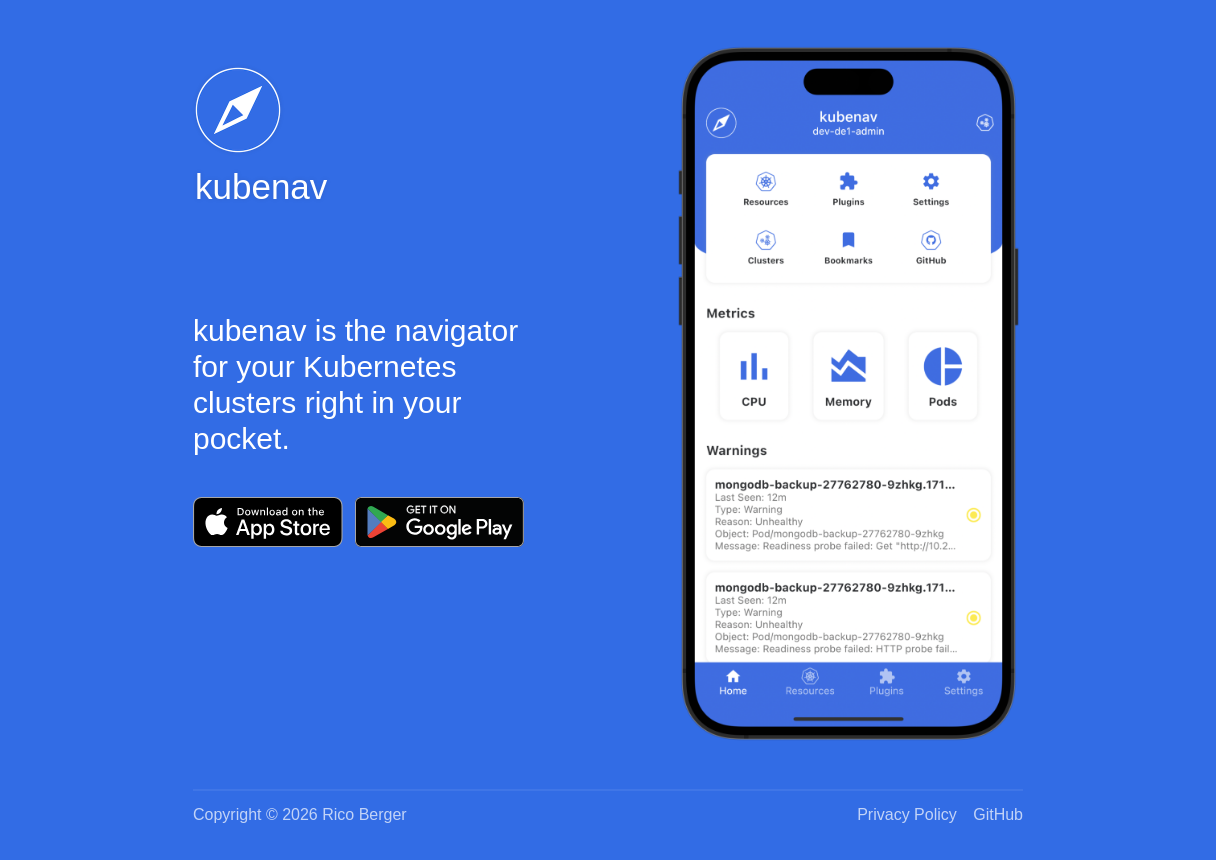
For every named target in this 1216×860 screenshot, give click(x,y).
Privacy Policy (907, 814)
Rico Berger (364, 814)
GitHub (998, 814)
